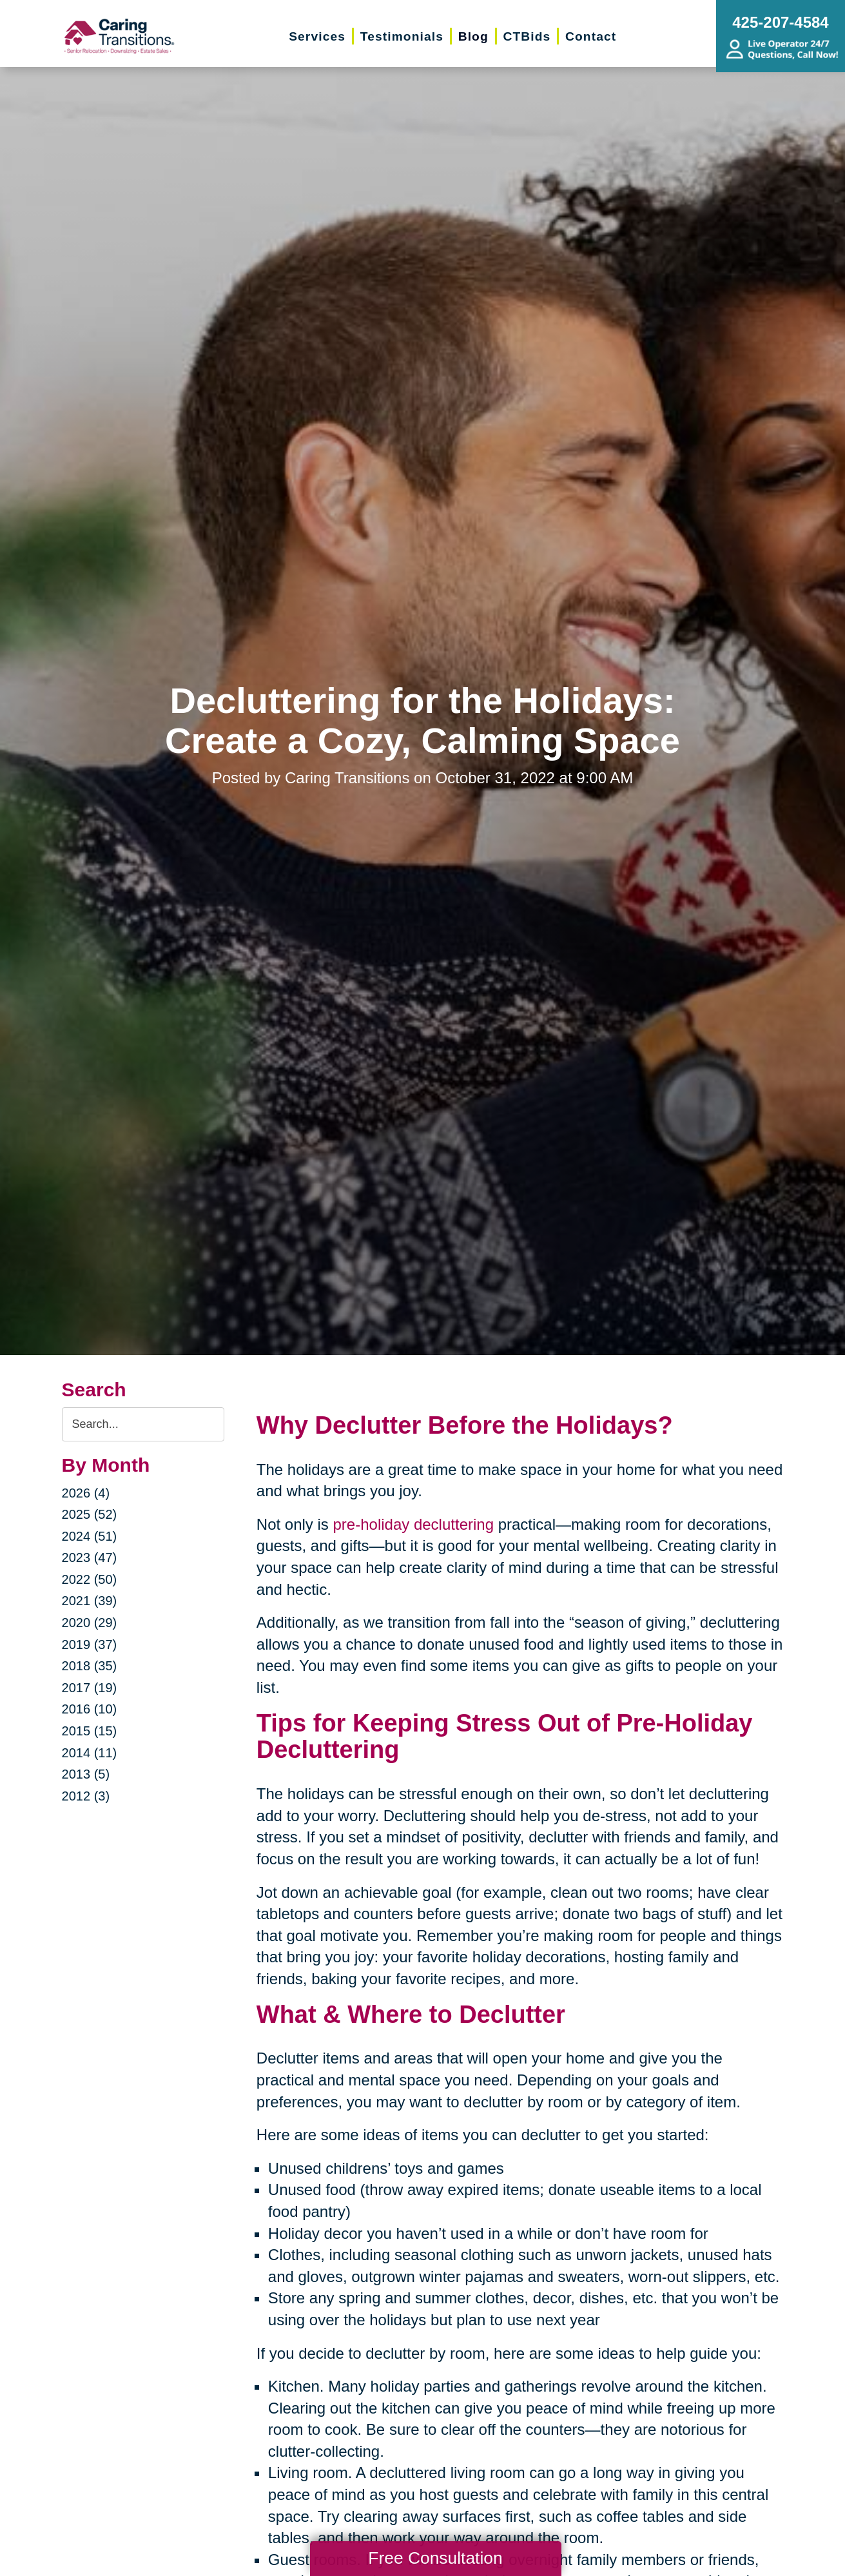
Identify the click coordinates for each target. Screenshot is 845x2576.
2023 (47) (89, 1557)
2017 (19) (89, 1688)
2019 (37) (89, 1644)
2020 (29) (89, 1622)
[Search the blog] (143, 1424)
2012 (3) (86, 1796)
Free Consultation (435, 2558)
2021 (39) (89, 1601)
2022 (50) (89, 1579)
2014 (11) (89, 1753)
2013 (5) (86, 1774)
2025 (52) (89, 1514)
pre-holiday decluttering (413, 1524)
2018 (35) (89, 1666)
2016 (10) (89, 1709)
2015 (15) (89, 1731)
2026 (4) (86, 1493)
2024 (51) (89, 1536)
